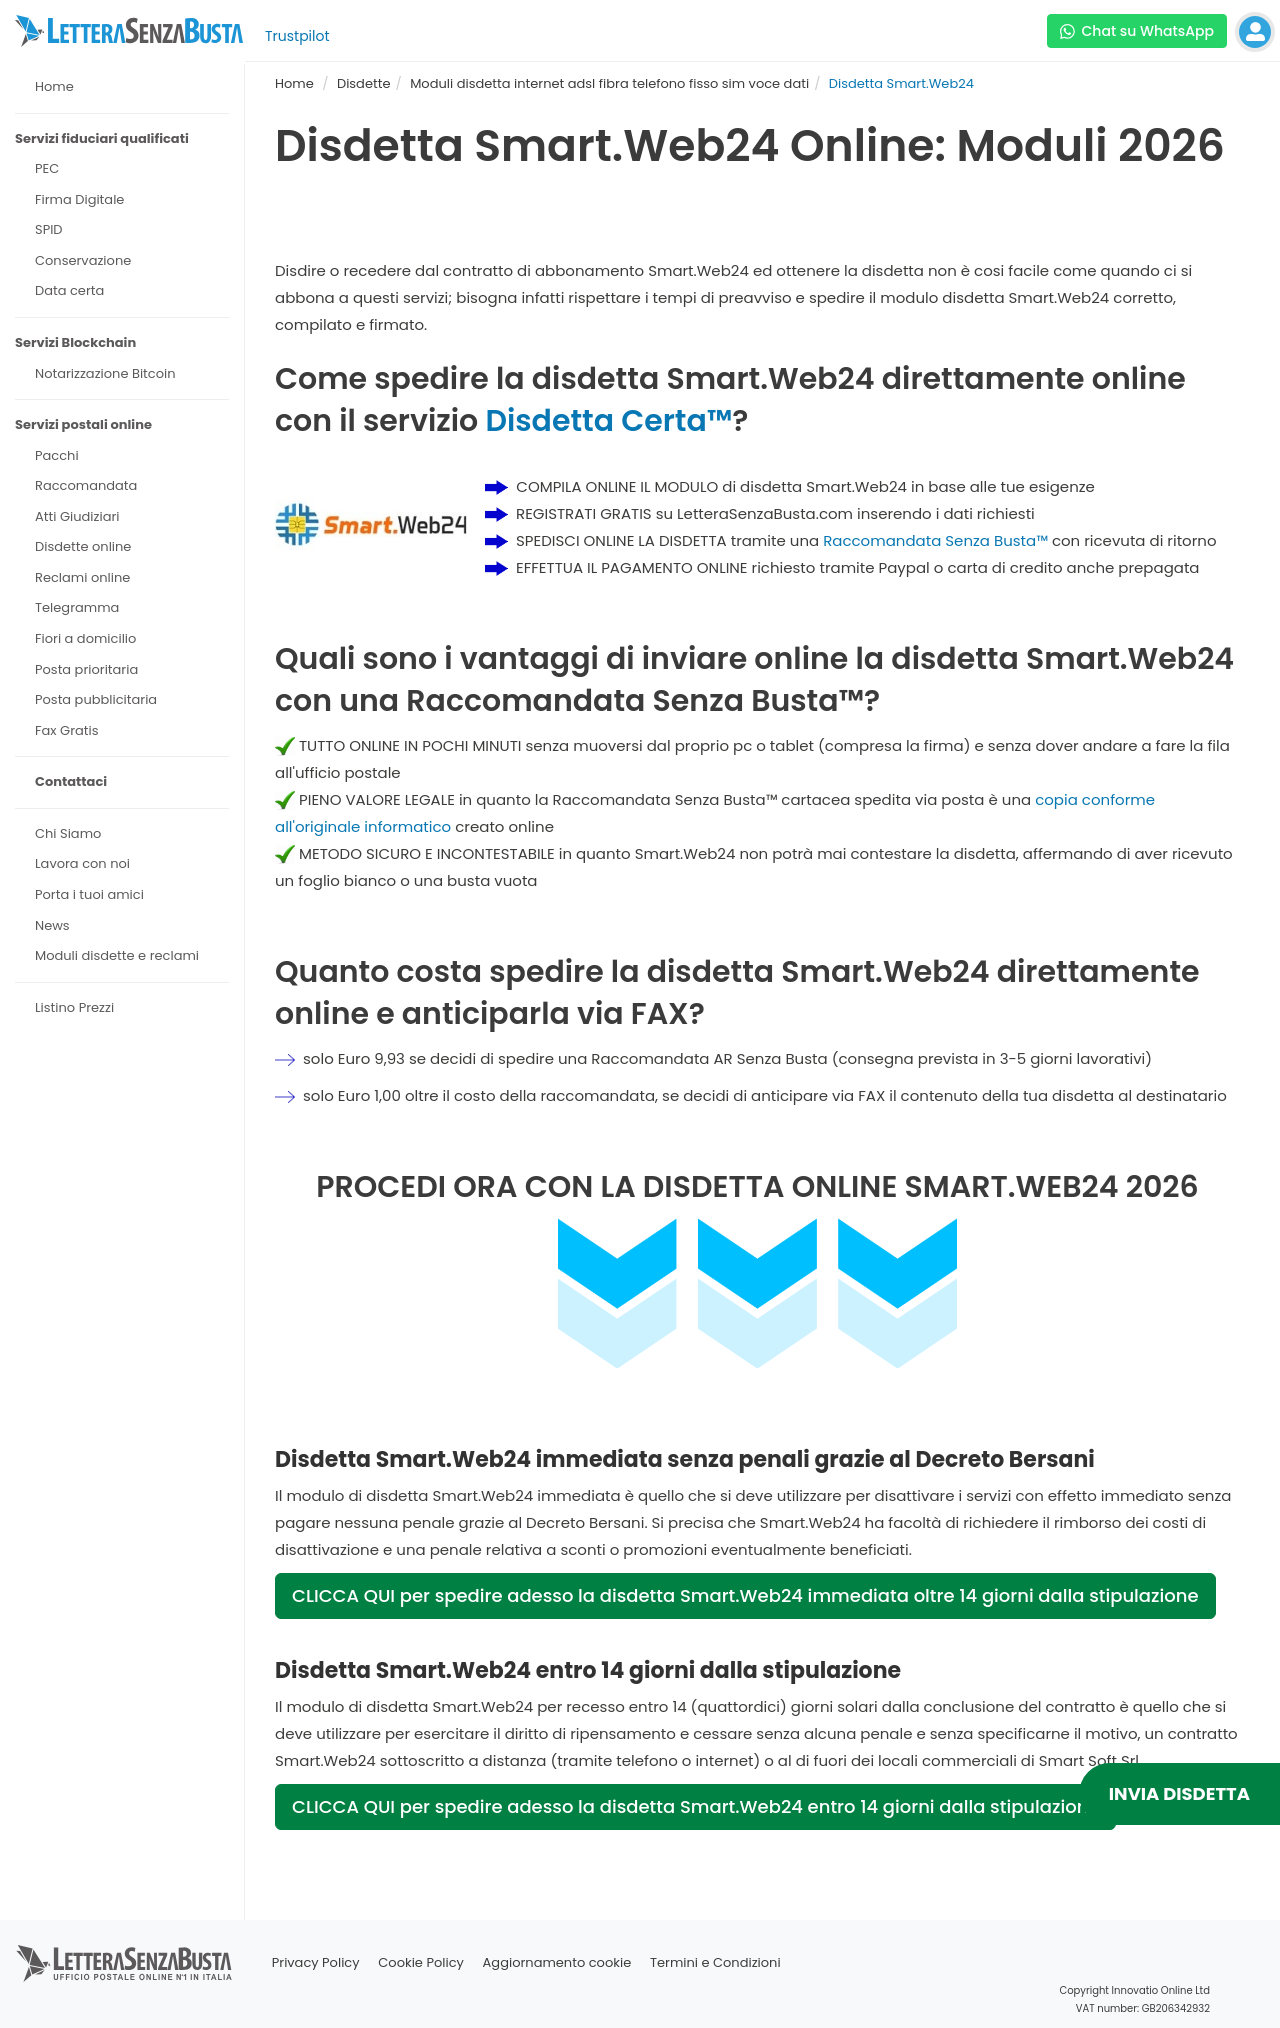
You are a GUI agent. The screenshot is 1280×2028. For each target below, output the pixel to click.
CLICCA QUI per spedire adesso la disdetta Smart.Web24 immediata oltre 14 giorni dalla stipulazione (745, 1595)
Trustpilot (297, 36)
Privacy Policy (316, 1962)
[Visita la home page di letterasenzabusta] (129, 31)
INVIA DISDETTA (1179, 1793)
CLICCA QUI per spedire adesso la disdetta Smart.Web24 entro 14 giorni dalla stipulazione (695, 1806)
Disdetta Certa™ (608, 421)
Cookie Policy (421, 1962)
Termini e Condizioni (715, 1962)
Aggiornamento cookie (557, 1962)
